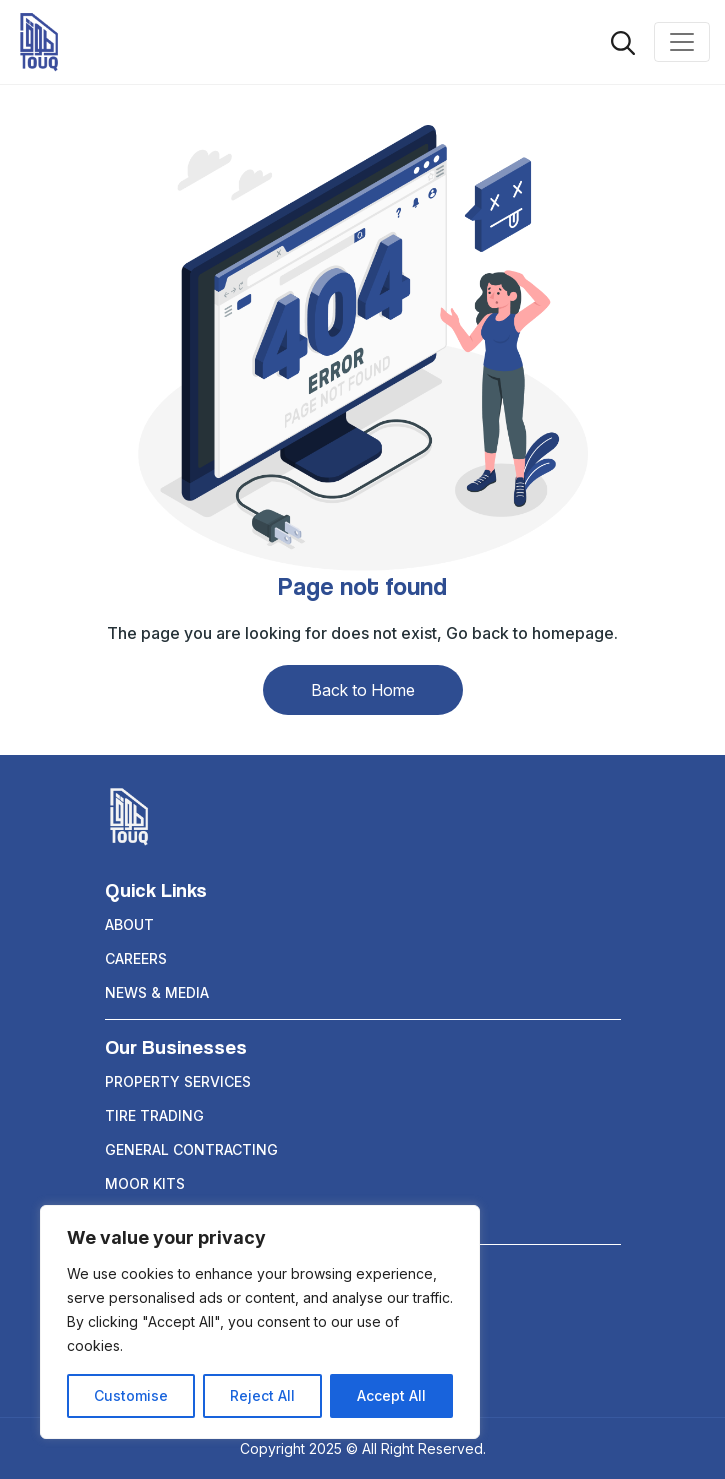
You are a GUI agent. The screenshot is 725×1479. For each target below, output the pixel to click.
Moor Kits (145, 1183)
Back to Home (363, 690)
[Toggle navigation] (682, 42)
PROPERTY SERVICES (178, 1081)
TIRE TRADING (154, 1115)
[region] (260, 1322)
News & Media (157, 992)
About (129, 924)
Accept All (391, 1395)
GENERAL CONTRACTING (191, 1149)
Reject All (262, 1395)
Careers (136, 958)
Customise (131, 1395)
